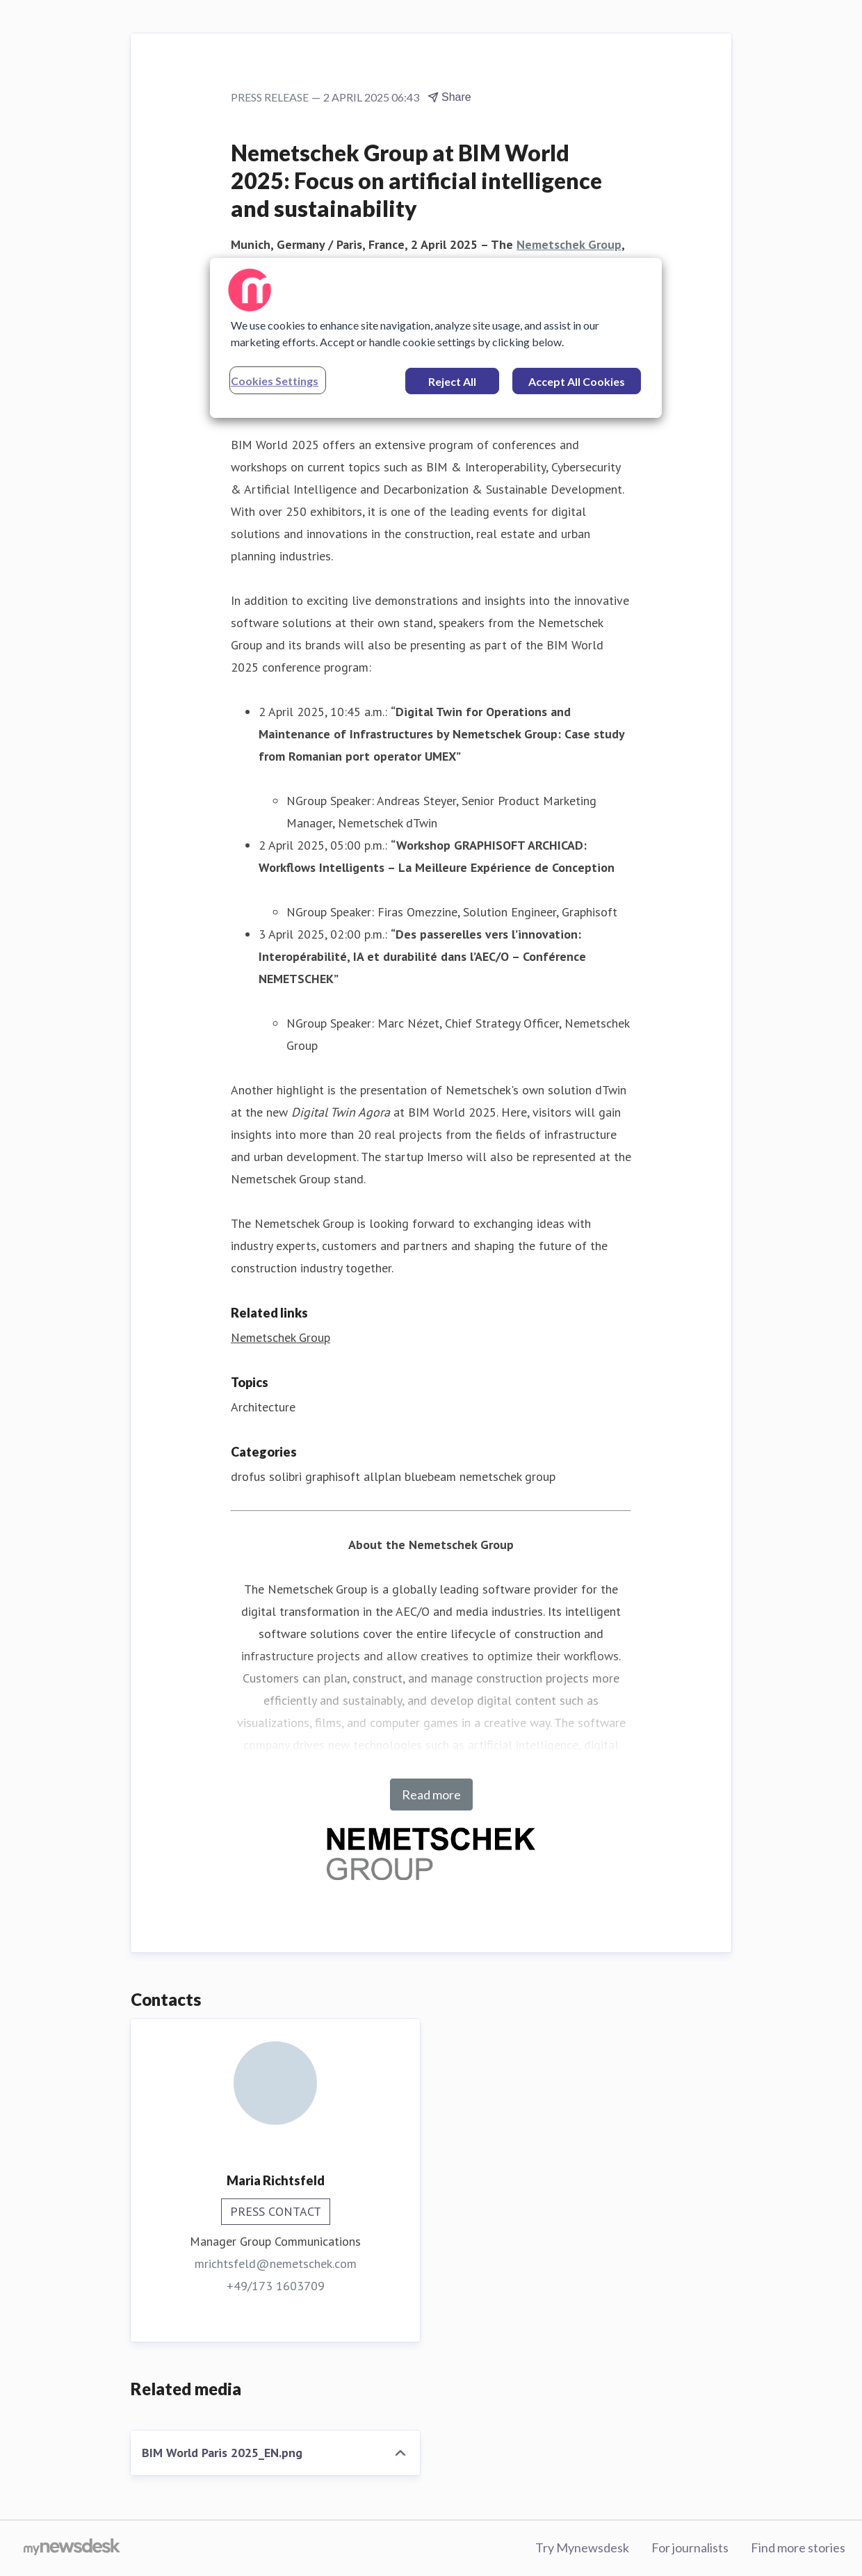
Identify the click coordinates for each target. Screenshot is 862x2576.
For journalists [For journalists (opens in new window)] (690, 2547)
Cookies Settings (274, 380)
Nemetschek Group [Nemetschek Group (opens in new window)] (280, 1337)
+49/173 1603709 (276, 2286)
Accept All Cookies (576, 381)
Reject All (452, 381)
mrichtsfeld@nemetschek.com (276, 2263)
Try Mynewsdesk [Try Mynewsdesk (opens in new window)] (582, 2547)
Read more (431, 1794)
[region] (436, 338)
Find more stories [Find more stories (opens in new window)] (798, 2547)
